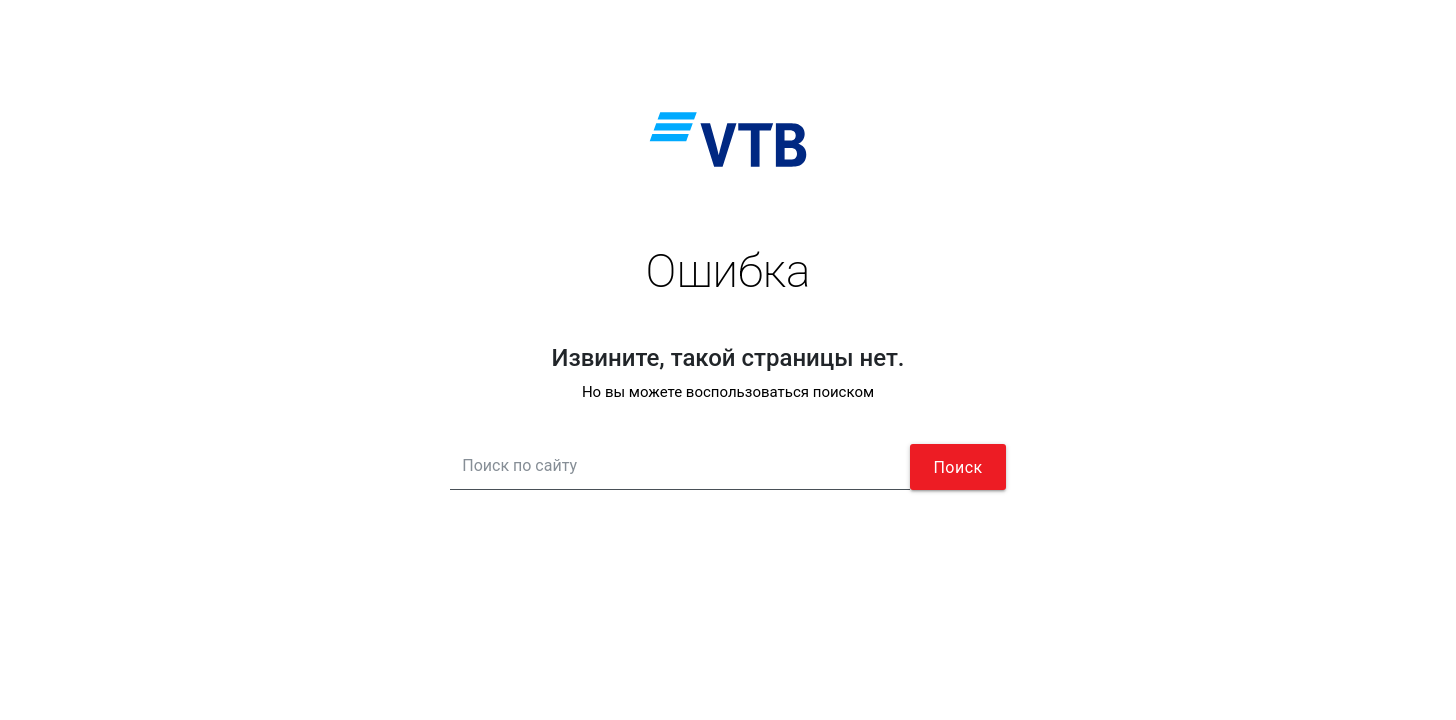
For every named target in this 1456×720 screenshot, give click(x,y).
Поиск (957, 467)
